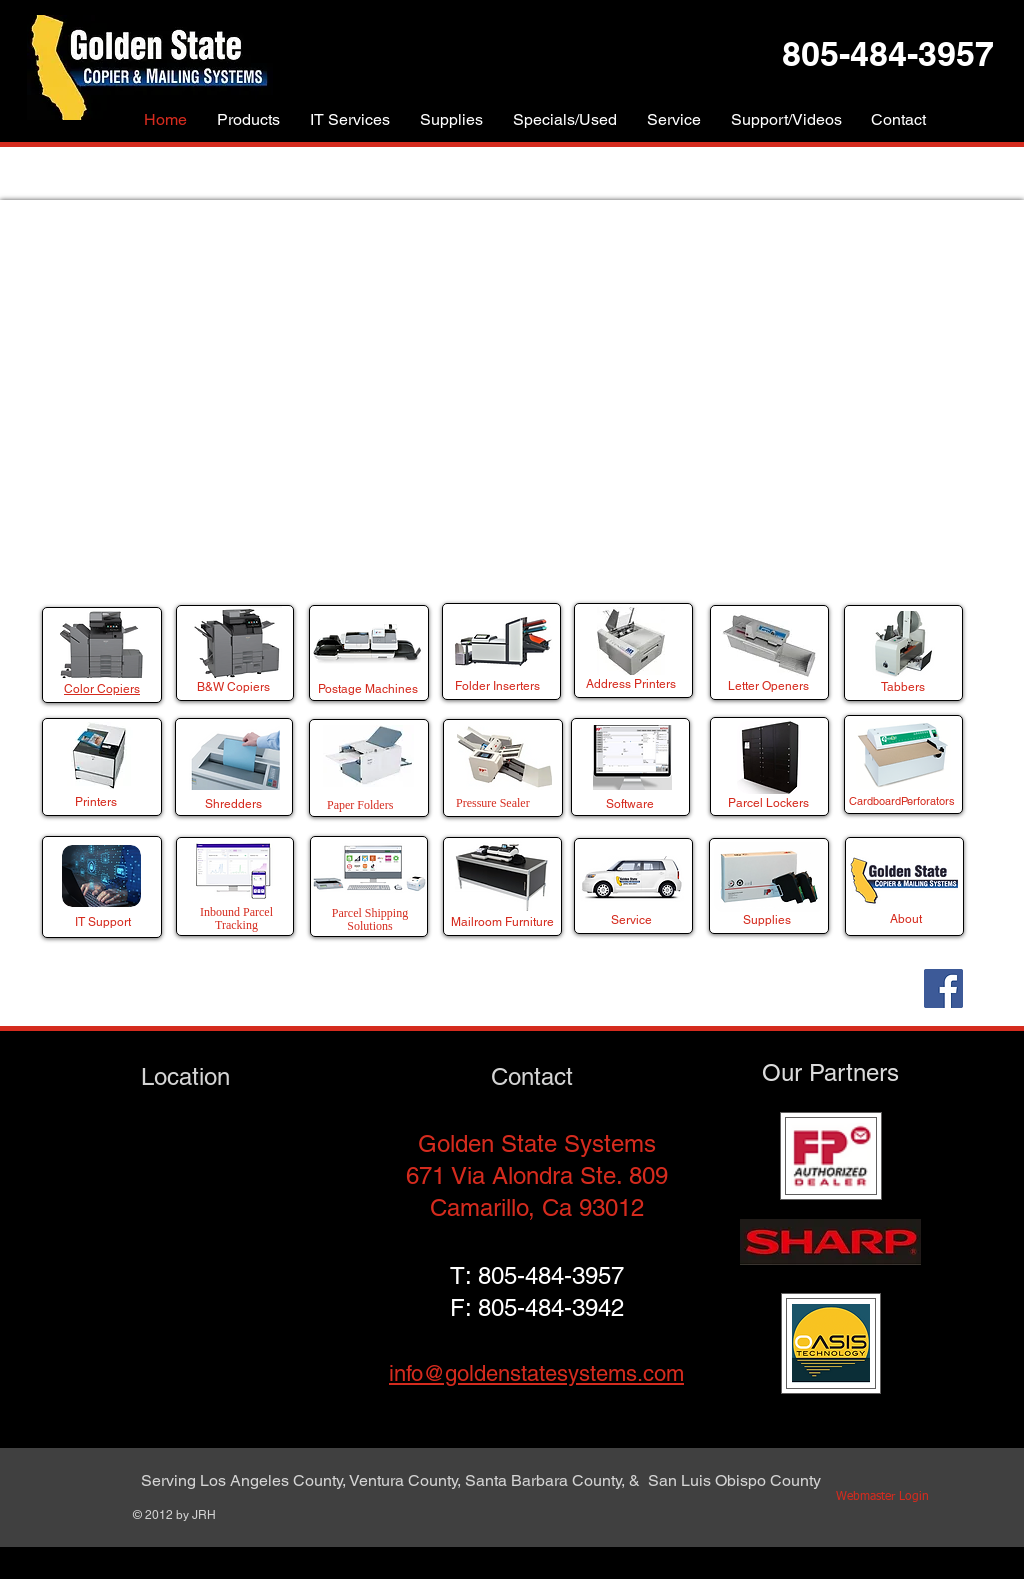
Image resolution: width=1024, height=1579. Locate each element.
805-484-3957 (551, 1275)
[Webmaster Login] (882, 1498)
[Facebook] (943, 988)
